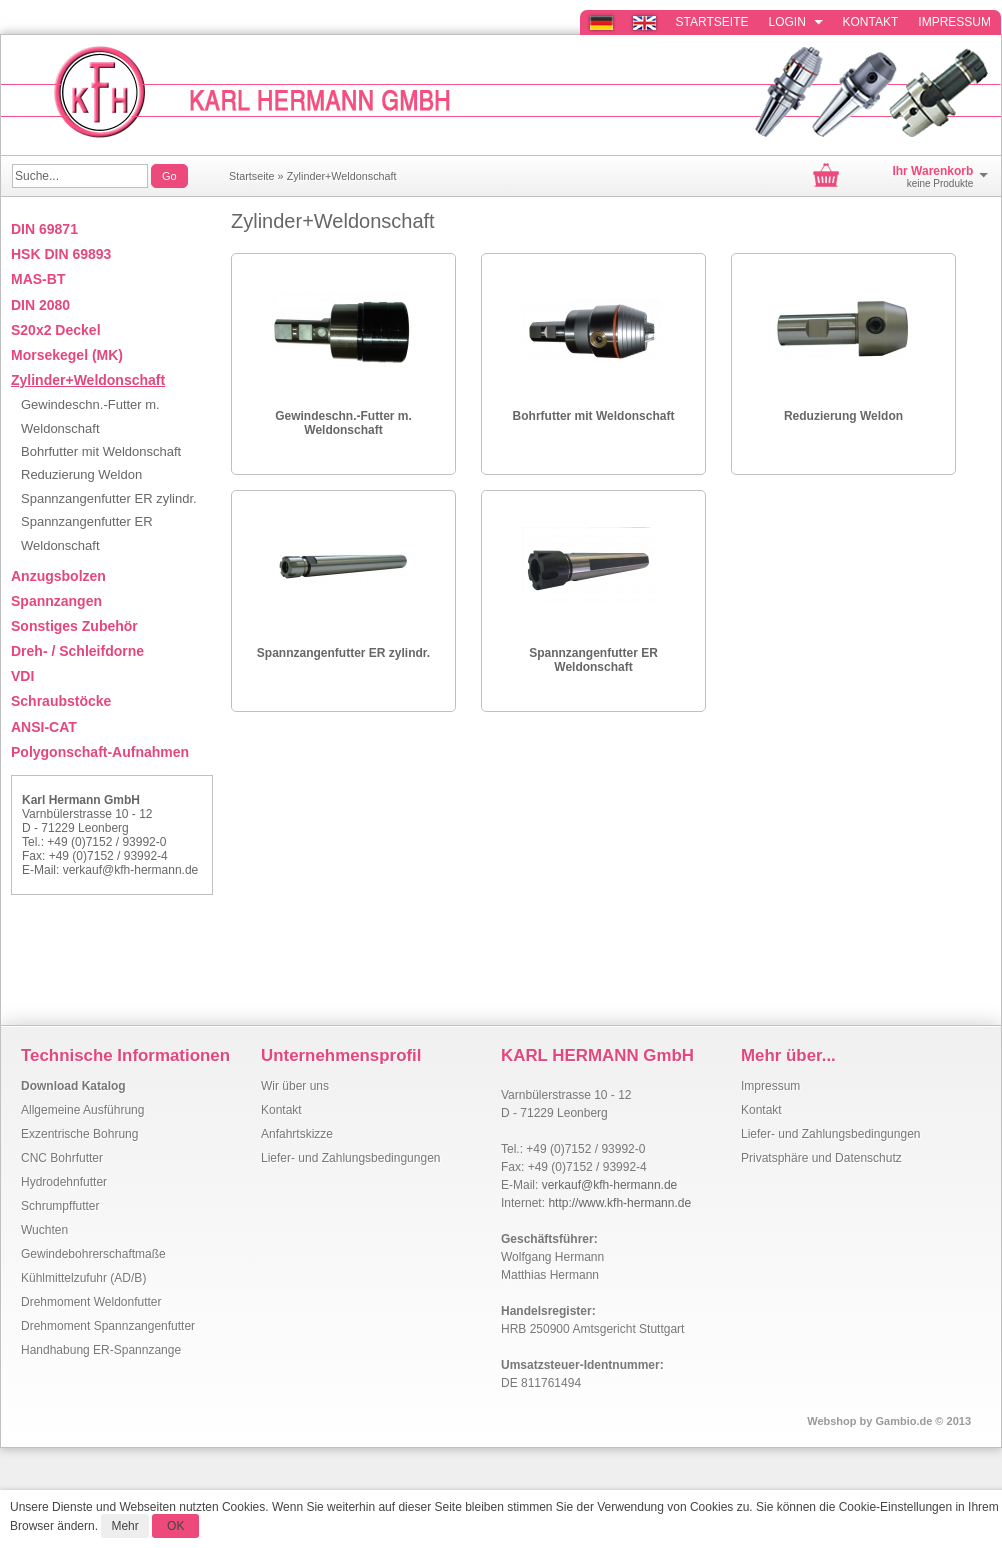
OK (175, 1526)
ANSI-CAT (44, 727)
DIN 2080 (40, 305)
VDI (22, 676)
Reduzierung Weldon (843, 416)
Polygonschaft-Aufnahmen (100, 752)
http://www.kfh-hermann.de (619, 1203)
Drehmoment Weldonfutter (91, 1302)
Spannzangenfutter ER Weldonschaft (593, 660)
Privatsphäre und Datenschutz (821, 1158)
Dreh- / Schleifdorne (77, 651)
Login (796, 22)
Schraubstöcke (61, 701)
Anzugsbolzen (58, 576)
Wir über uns (295, 1086)
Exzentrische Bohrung (79, 1134)
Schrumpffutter (60, 1206)
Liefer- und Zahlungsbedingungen (350, 1158)
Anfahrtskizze (297, 1134)
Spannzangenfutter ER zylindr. (343, 653)
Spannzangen (56, 601)
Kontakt (871, 22)
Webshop (831, 1421)
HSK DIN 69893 (61, 254)
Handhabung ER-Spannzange (101, 1350)
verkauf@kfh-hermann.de (131, 870)
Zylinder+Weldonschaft (342, 176)
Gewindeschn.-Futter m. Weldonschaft (343, 423)
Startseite (712, 22)
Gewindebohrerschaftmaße (93, 1254)
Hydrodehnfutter (64, 1182)
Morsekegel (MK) (67, 355)
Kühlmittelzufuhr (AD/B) (83, 1278)
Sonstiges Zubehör (74, 626)
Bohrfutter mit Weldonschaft (594, 416)
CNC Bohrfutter (62, 1158)
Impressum (954, 22)
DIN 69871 (44, 229)
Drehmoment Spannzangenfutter (108, 1326)
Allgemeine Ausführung (82, 1110)
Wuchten (44, 1230)
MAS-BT (38, 279)
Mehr (124, 1526)
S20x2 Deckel (56, 330)
